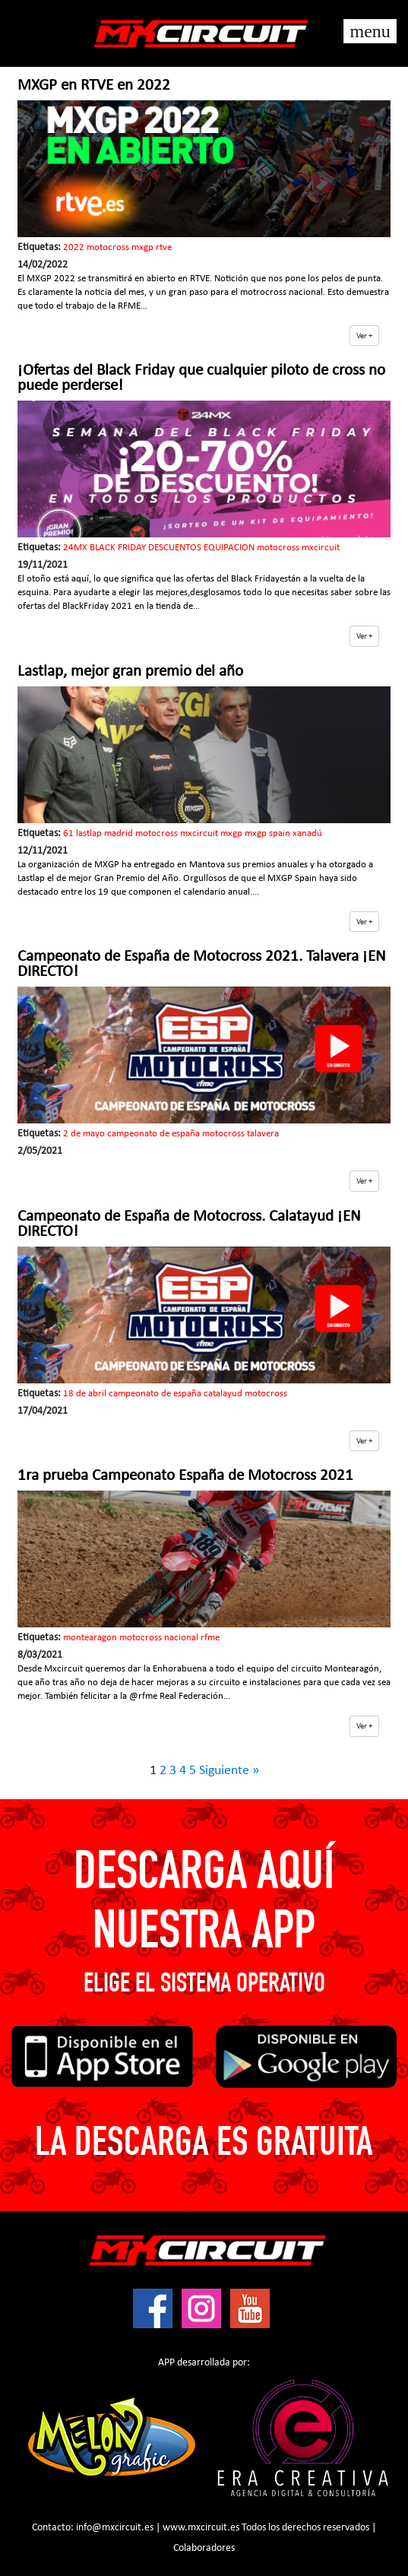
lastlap (89, 833)
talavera (263, 1134)
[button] (364, 336)
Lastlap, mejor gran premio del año (130, 672)
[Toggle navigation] (370, 31)
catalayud (223, 1394)
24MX (75, 548)
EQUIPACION (229, 548)
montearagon (90, 1638)
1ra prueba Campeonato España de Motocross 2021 (185, 1476)
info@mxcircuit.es (114, 2527)
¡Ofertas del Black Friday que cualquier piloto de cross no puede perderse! (201, 378)
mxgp (142, 247)
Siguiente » (229, 1770)
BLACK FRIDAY (118, 548)
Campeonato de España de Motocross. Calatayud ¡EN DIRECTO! (189, 1224)
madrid (118, 833)
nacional (181, 1638)
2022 (73, 247)
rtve (164, 247)
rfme (210, 1638)
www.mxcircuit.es (201, 2527)
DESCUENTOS (174, 548)
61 (68, 833)
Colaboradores (204, 2548)
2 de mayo (84, 1134)
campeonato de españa (153, 1134)
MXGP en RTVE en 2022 (93, 85)
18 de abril (84, 1394)
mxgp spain (267, 833)
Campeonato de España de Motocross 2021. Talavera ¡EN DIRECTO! (201, 964)
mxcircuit (321, 548)
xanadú (307, 833)
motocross (108, 247)
